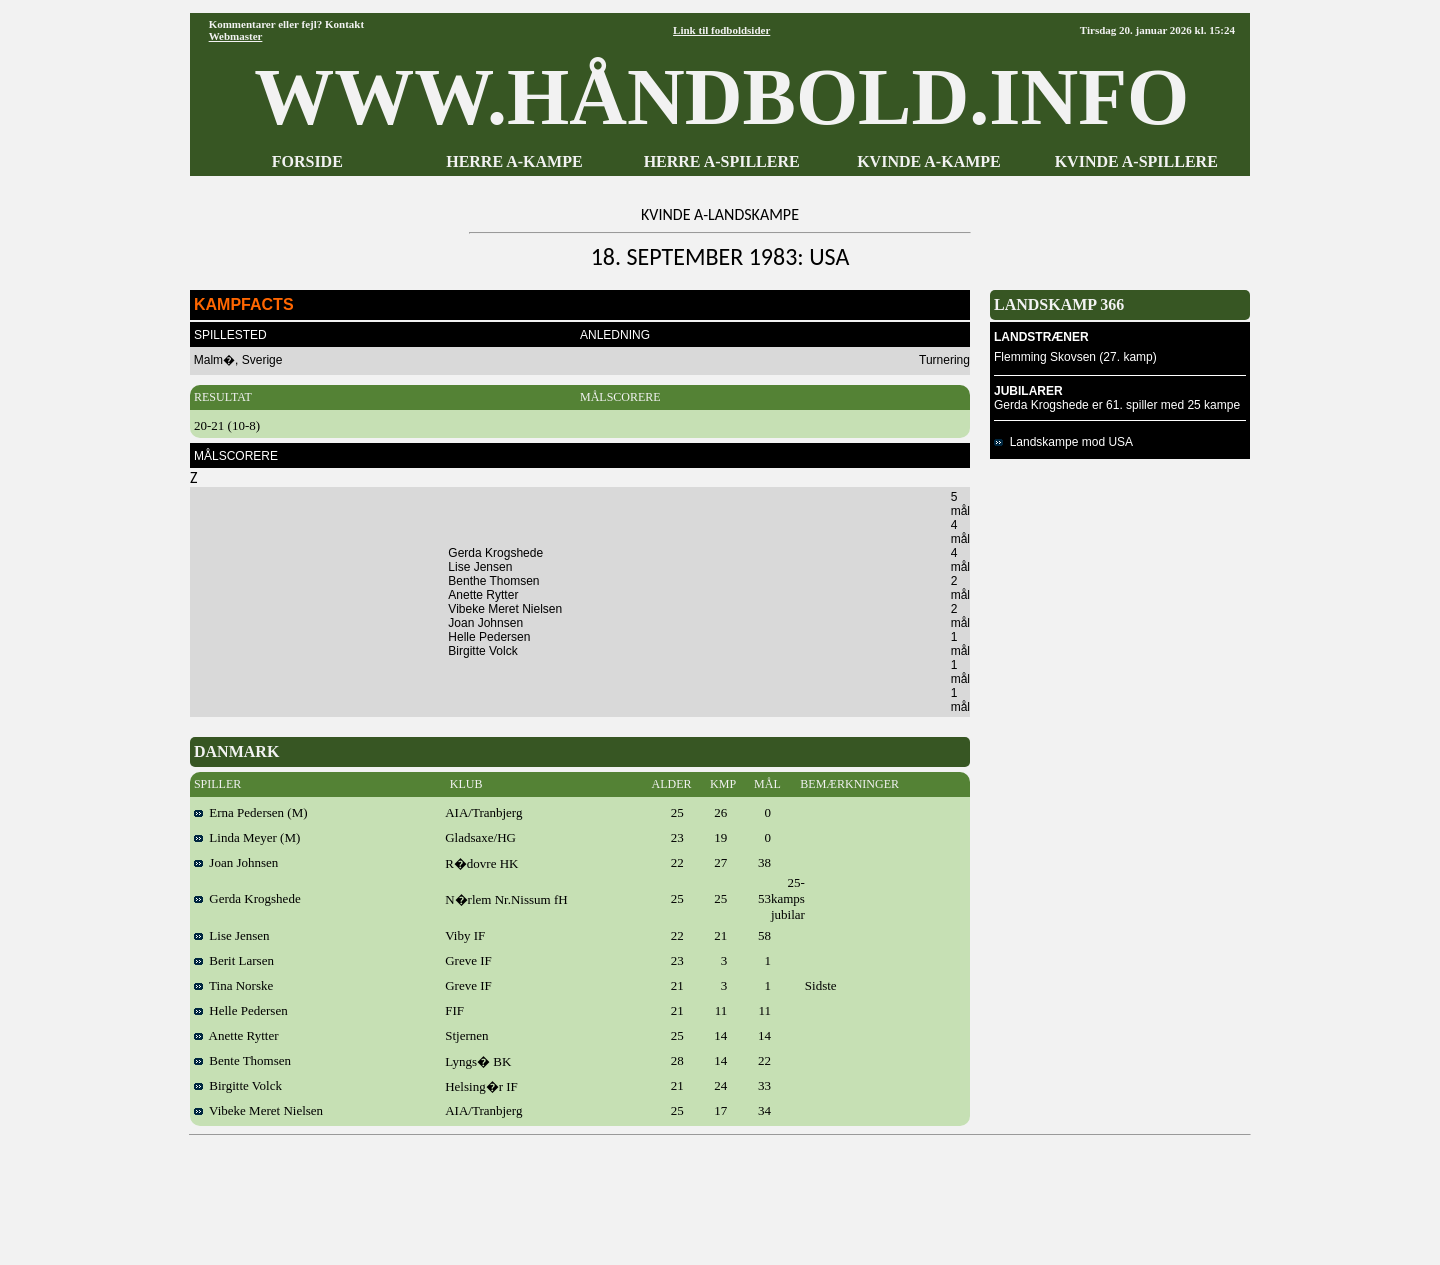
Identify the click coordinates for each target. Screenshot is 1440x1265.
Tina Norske (233, 985)
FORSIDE (307, 161)
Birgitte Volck (238, 1085)
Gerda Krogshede (247, 898)
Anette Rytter (236, 1035)
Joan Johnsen (236, 862)
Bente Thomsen (242, 1060)
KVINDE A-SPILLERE (1136, 161)
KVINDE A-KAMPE (929, 161)
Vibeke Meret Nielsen (258, 1110)
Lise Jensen (232, 935)
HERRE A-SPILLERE (722, 161)
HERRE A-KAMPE (514, 161)
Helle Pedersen (241, 1010)
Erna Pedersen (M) (251, 812)
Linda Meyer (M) (247, 837)
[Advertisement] (720, 1193)
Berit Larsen (234, 960)
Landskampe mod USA (1063, 442)
